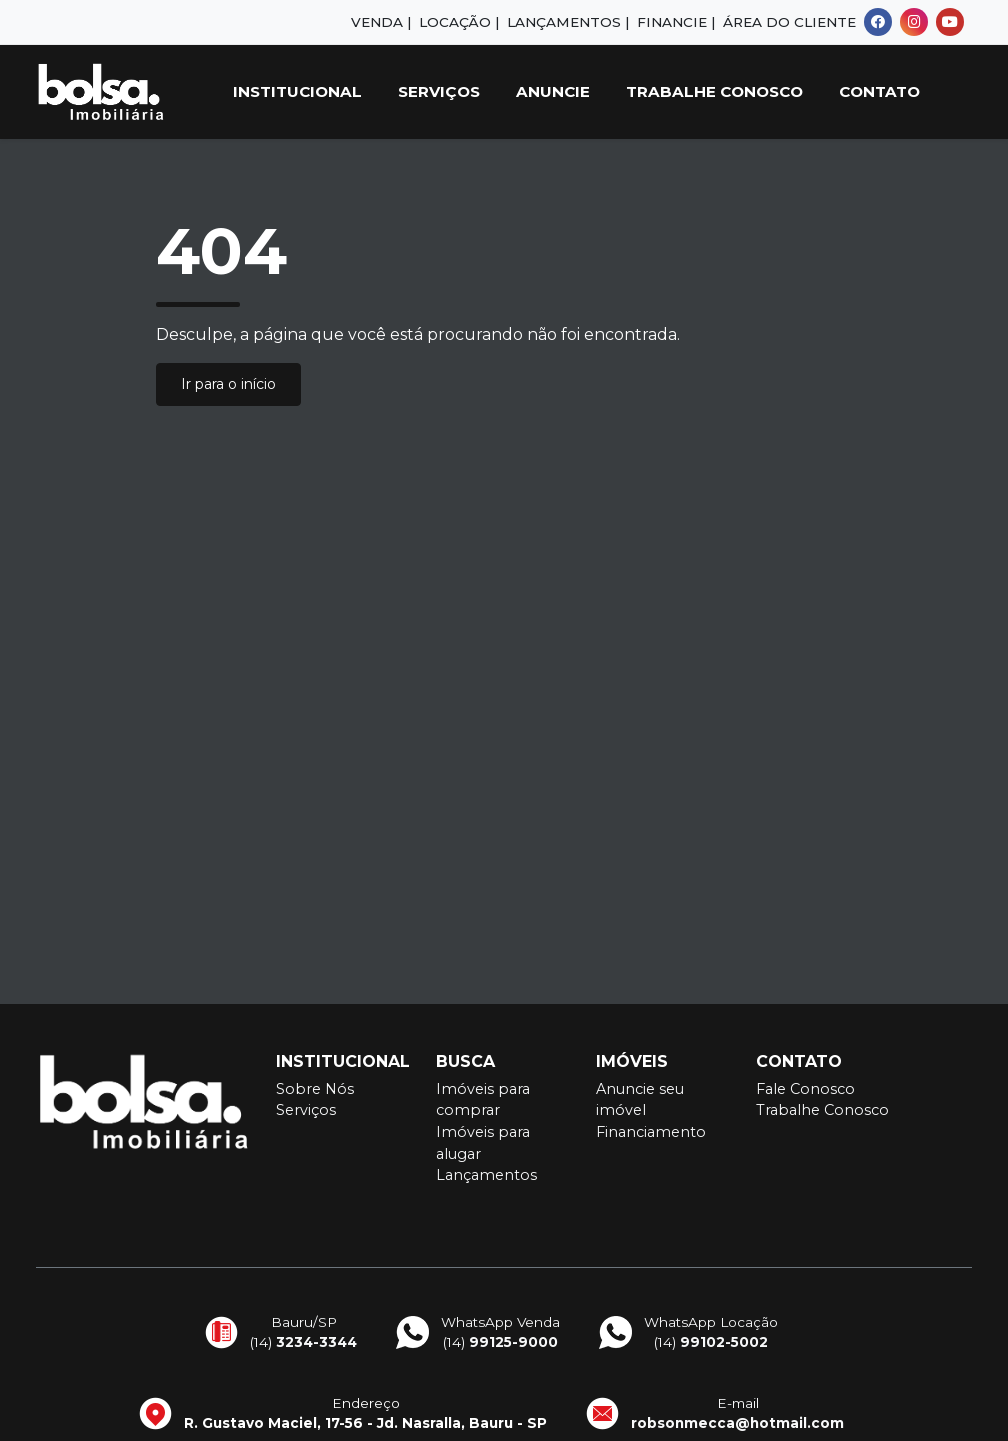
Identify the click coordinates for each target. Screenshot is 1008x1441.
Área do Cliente (789, 22)
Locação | (459, 22)
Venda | (381, 22)
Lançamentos (486, 1175)
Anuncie (553, 91)
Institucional (297, 91)
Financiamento (651, 1132)
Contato (879, 91)
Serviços (439, 91)
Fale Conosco (805, 1089)
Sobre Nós (315, 1089)
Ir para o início (228, 384)
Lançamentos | (568, 22)
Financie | (676, 22)
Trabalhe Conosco (714, 91)
